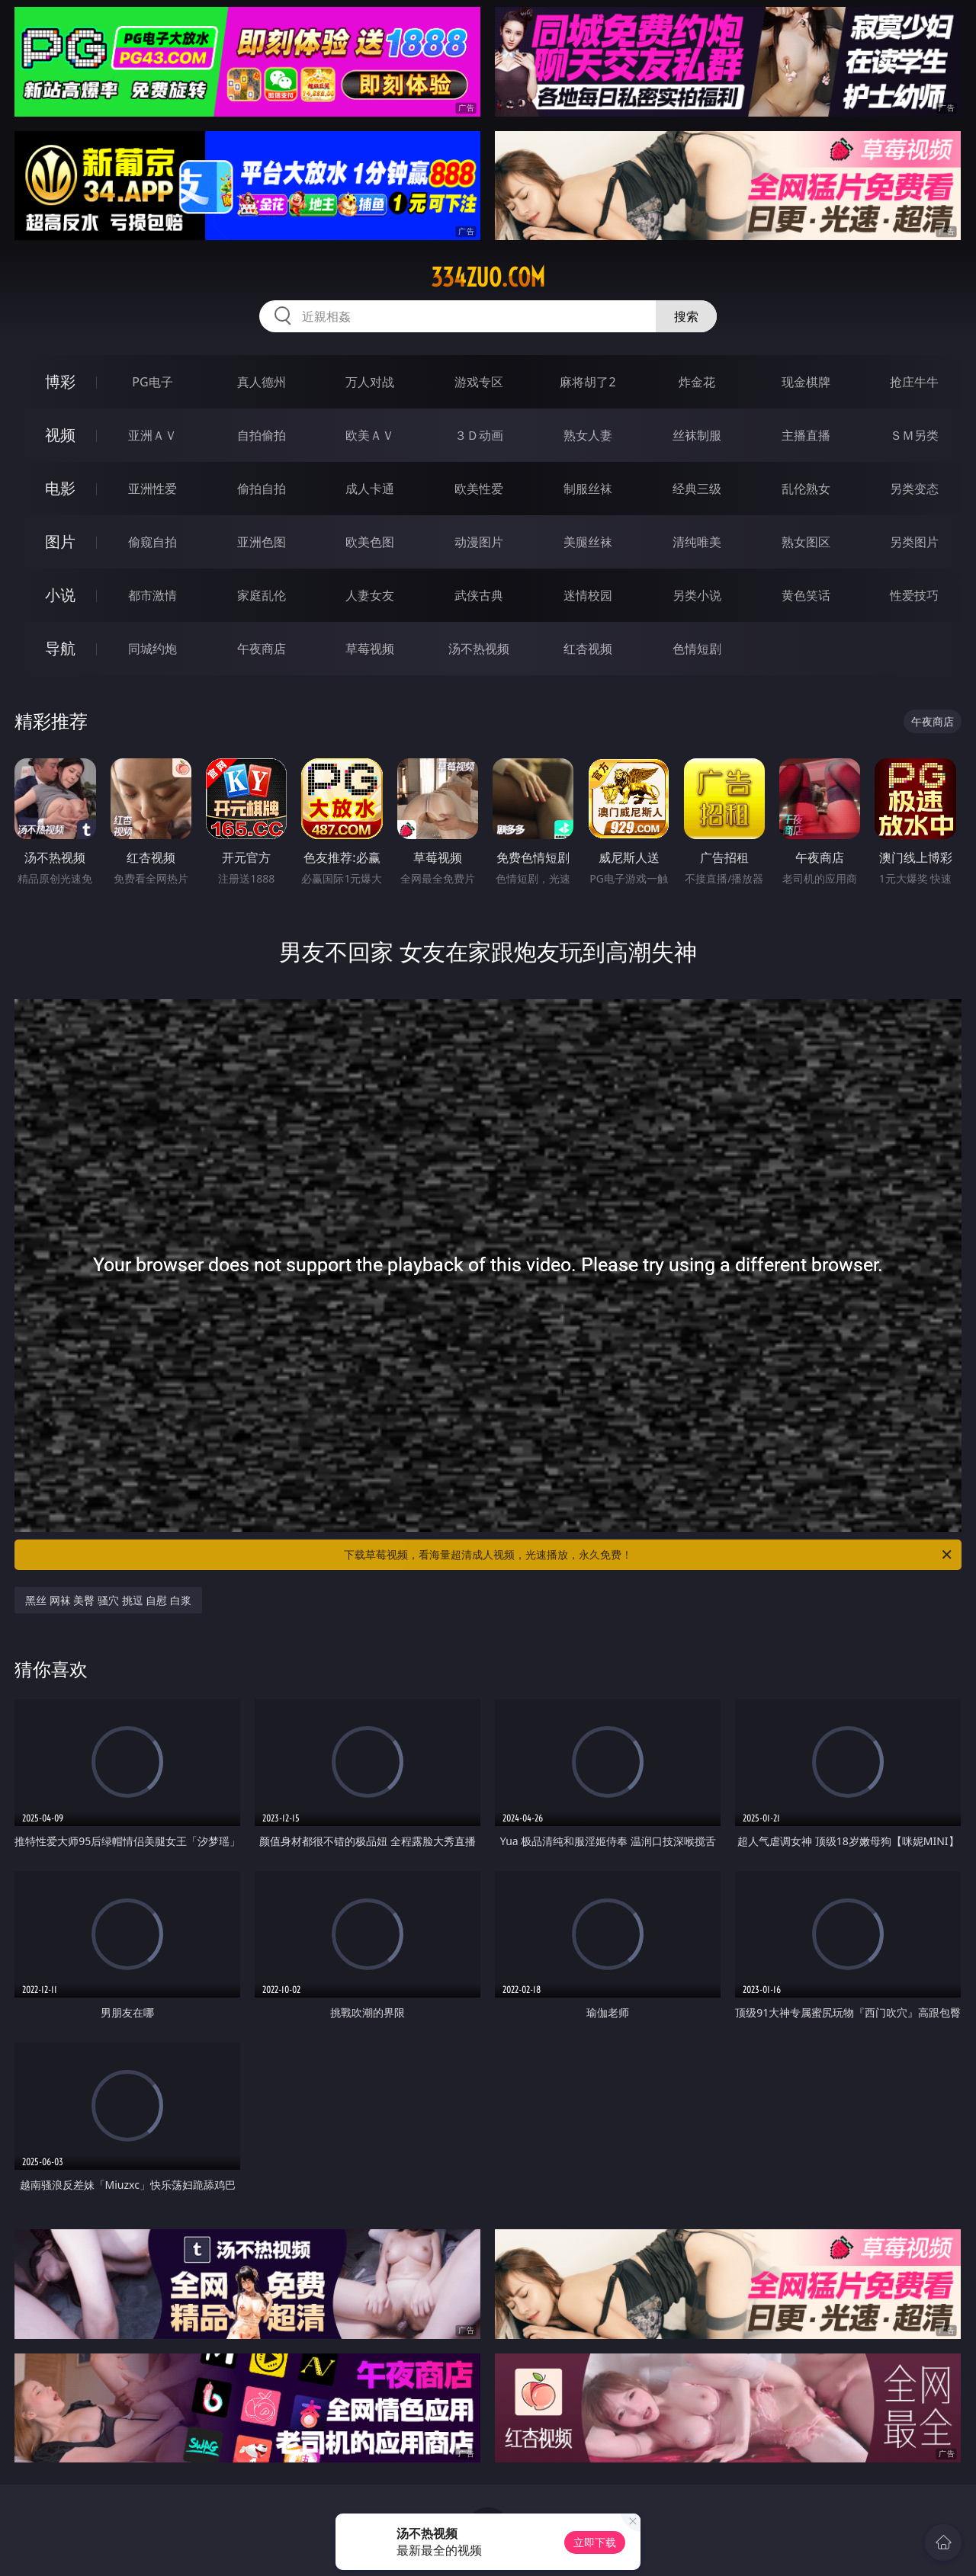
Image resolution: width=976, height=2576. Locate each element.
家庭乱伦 (261, 595)
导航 (60, 648)
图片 (60, 541)
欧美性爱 (478, 488)
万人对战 (369, 381)
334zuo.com (488, 277)
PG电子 (152, 381)
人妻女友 (369, 595)
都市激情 (152, 595)
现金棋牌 (806, 381)
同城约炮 (152, 648)
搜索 (686, 316)
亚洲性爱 (152, 488)
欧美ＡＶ (369, 435)
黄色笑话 (806, 595)
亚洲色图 (261, 541)
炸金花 (697, 381)
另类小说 (697, 595)
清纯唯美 (697, 541)
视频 (60, 435)
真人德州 (261, 381)
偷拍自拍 (261, 488)
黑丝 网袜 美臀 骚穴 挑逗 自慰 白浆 (108, 1600)
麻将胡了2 (587, 381)
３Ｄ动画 (478, 435)
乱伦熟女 (806, 488)
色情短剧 (697, 648)
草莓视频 (369, 648)
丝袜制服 (697, 435)
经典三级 (697, 488)
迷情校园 (587, 595)
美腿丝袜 (587, 541)
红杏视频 (587, 648)
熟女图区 (806, 541)
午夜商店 (261, 648)
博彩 (60, 381)
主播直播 (806, 435)
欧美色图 (369, 541)
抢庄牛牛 (914, 381)
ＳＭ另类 (914, 435)
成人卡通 (369, 488)
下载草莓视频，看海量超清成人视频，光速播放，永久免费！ (649, 1555)
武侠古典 (478, 595)
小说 (60, 595)
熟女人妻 (587, 435)
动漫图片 (478, 541)
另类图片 (914, 541)
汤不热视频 (478, 648)
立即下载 (594, 2542)
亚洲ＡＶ (152, 435)
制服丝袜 (587, 488)
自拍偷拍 (261, 435)
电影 (60, 488)
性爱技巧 (914, 595)
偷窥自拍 (152, 541)
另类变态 (914, 488)
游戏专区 (478, 381)
